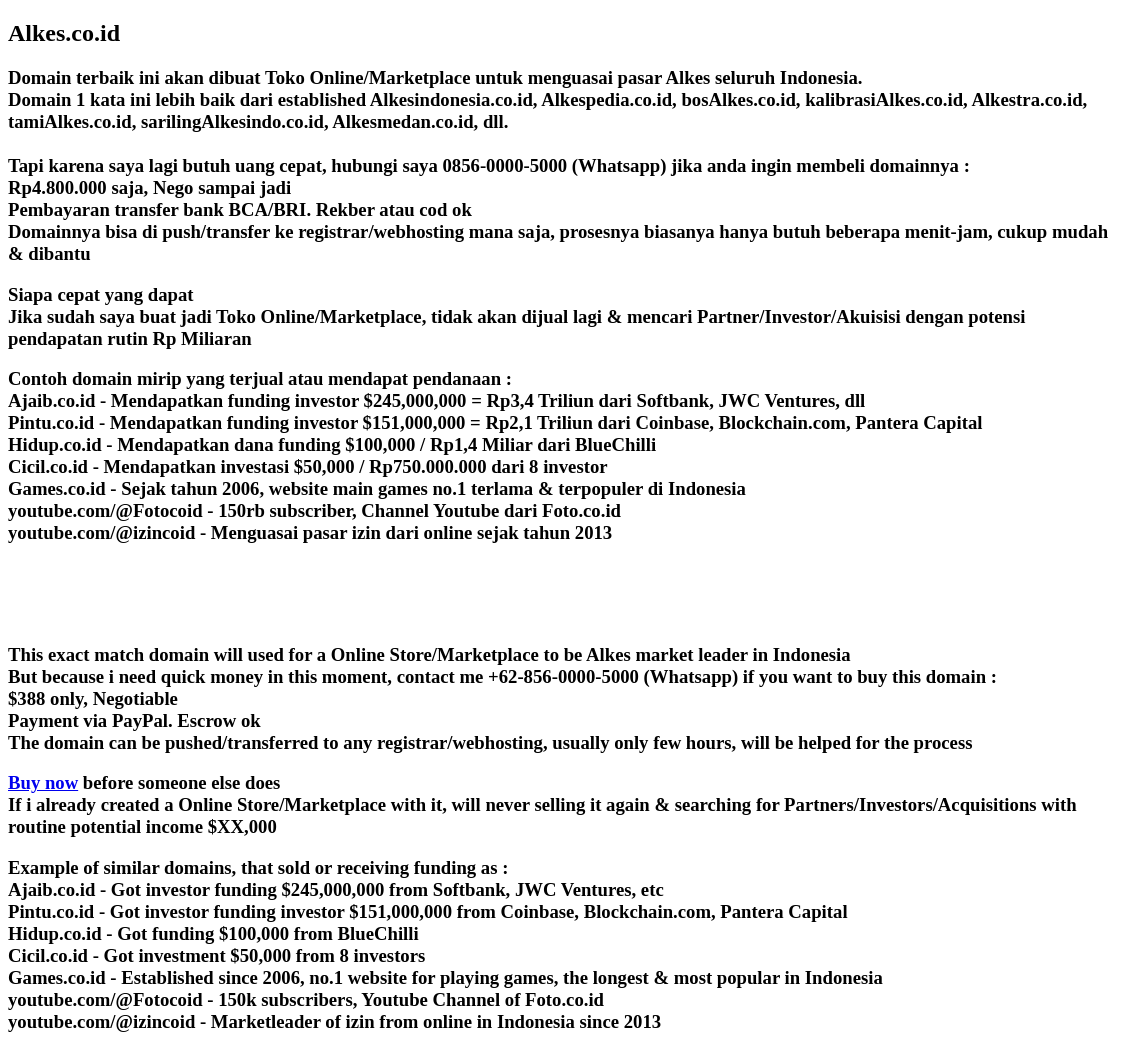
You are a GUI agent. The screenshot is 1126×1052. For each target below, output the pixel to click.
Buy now (43, 782)
